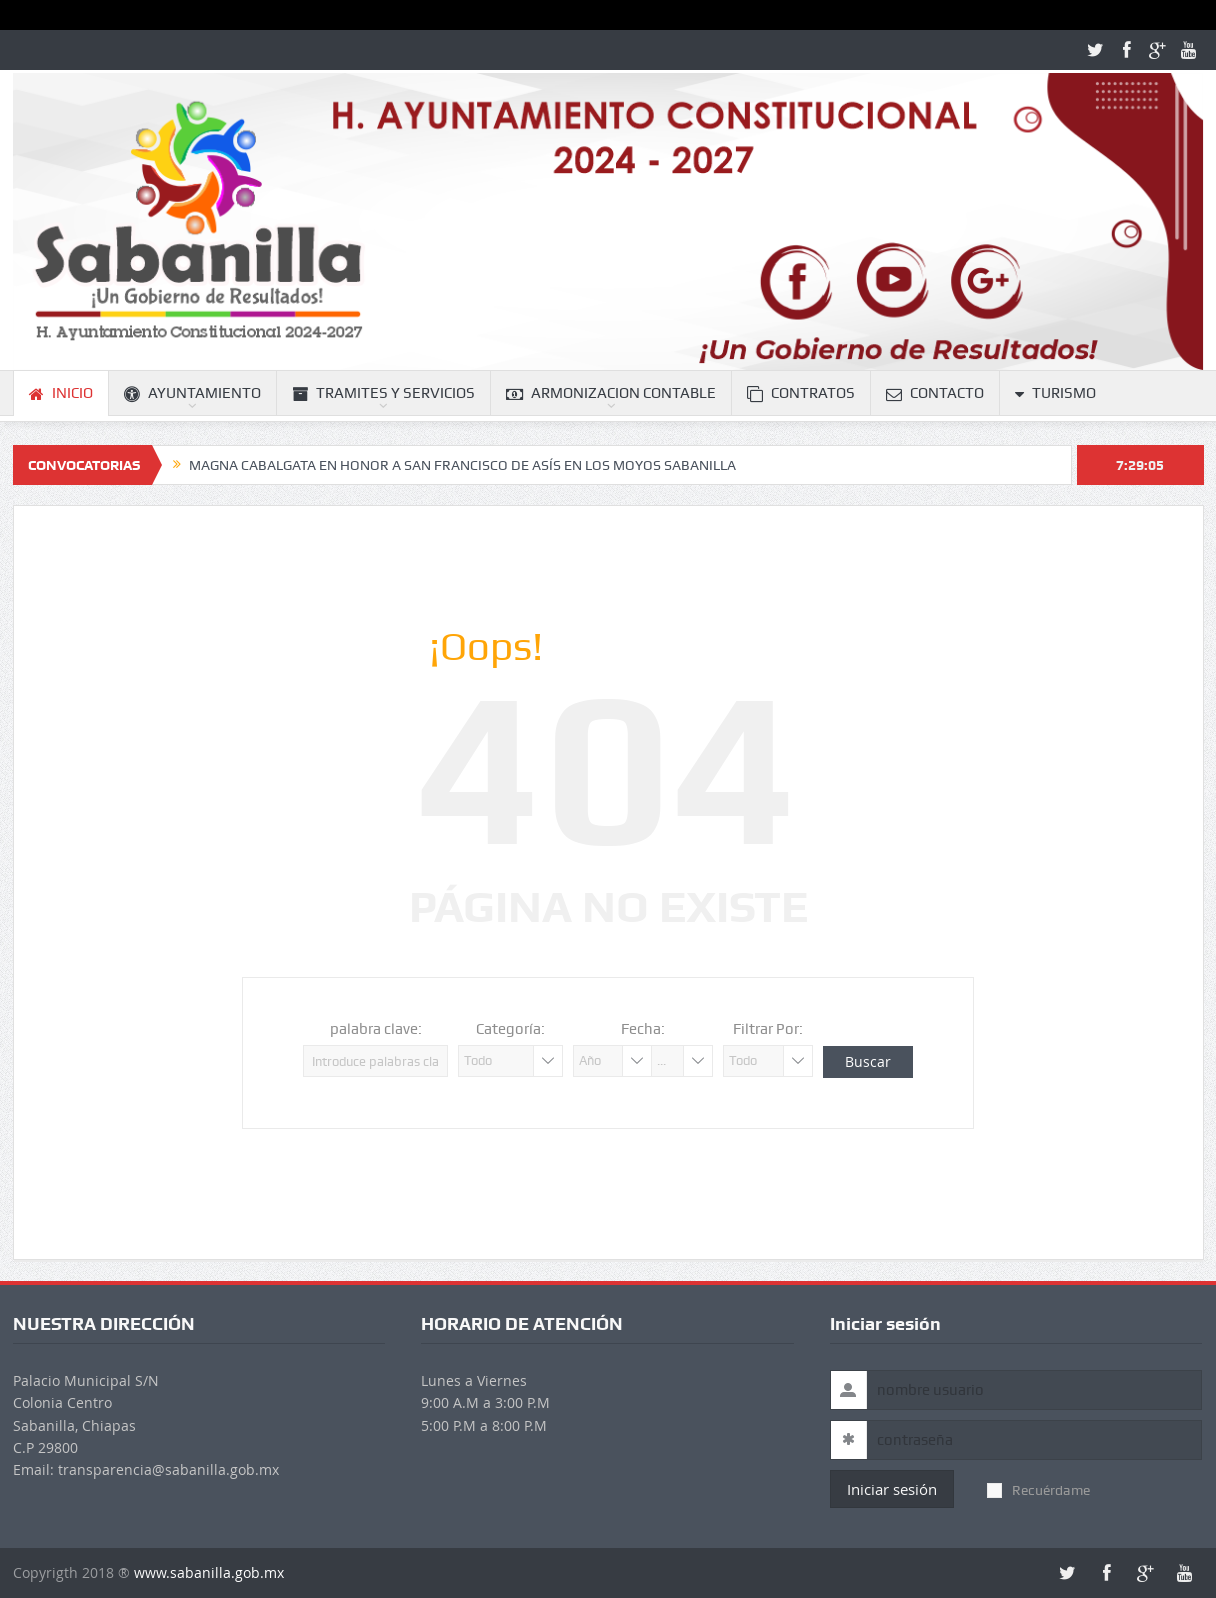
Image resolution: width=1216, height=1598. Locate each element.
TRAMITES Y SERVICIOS (383, 393)
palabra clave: (376, 1029)
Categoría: (510, 1029)
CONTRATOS (801, 393)
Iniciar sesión (892, 1489)
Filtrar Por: (768, 1029)
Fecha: (643, 1029)
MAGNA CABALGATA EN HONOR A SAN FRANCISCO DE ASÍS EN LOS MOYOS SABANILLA (462, 465)
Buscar (868, 1061)
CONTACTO (935, 393)
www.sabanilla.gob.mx (209, 1572)
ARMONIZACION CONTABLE (611, 393)
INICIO (61, 393)
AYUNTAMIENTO (192, 393)
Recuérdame (1038, 1490)
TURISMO (1055, 393)
